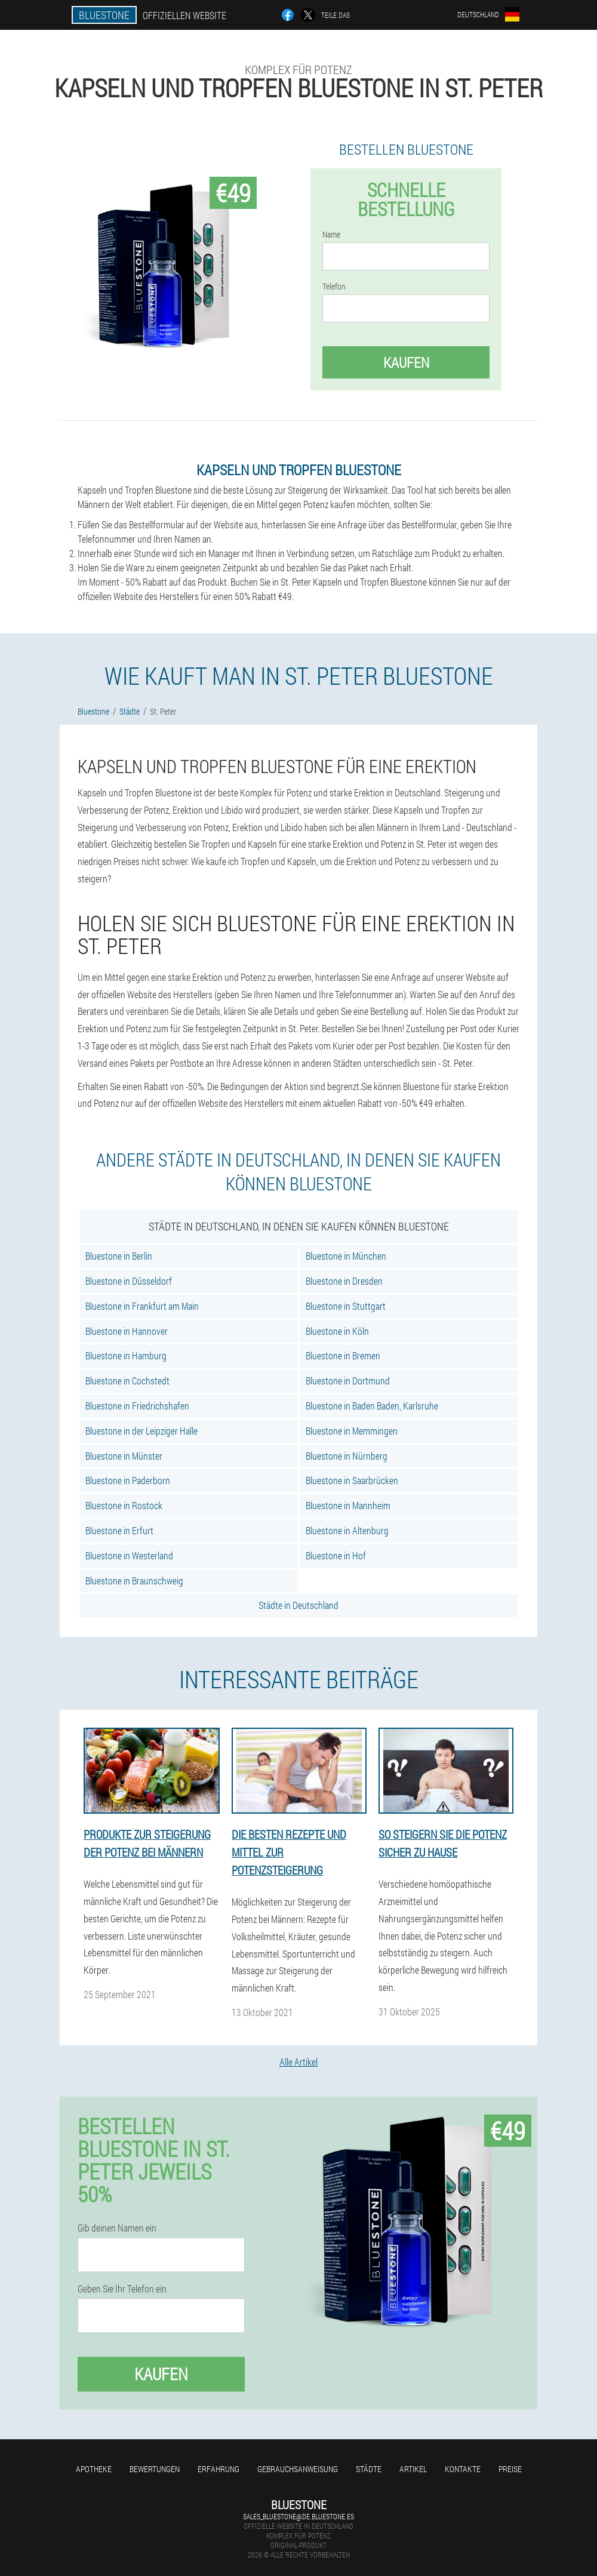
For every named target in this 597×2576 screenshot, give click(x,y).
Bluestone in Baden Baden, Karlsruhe (372, 1405)
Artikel (413, 2469)
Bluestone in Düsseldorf (128, 1281)
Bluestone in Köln (337, 1331)
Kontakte (463, 2469)
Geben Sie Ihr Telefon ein (122, 2289)
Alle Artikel (298, 2061)
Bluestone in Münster (123, 1455)
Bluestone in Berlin (118, 1255)
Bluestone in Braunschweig (134, 1580)
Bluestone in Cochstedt (127, 1380)
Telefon (334, 286)
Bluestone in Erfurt (119, 1530)
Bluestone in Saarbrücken (352, 1480)
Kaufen (406, 362)
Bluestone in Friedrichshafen (137, 1405)
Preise (510, 2469)
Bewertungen (155, 2469)
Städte (368, 2469)
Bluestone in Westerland (129, 1555)
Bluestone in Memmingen (352, 1430)
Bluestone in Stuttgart (346, 1306)
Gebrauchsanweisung (297, 2469)
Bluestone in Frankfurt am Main (142, 1306)
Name (331, 234)
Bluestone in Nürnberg (346, 1455)
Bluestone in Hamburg (126, 1355)
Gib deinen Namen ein (117, 2228)
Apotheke (94, 2469)
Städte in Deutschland (298, 1605)
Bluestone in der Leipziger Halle (141, 1430)
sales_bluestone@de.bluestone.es (298, 2516)
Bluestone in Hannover (126, 1331)
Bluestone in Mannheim (348, 1505)
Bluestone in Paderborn (127, 1480)
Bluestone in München (346, 1255)
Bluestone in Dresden (344, 1281)
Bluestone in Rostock (123, 1505)
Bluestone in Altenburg (347, 1530)
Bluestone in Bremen (343, 1355)
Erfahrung (218, 2469)
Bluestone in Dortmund (348, 1380)
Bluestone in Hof (336, 1555)
